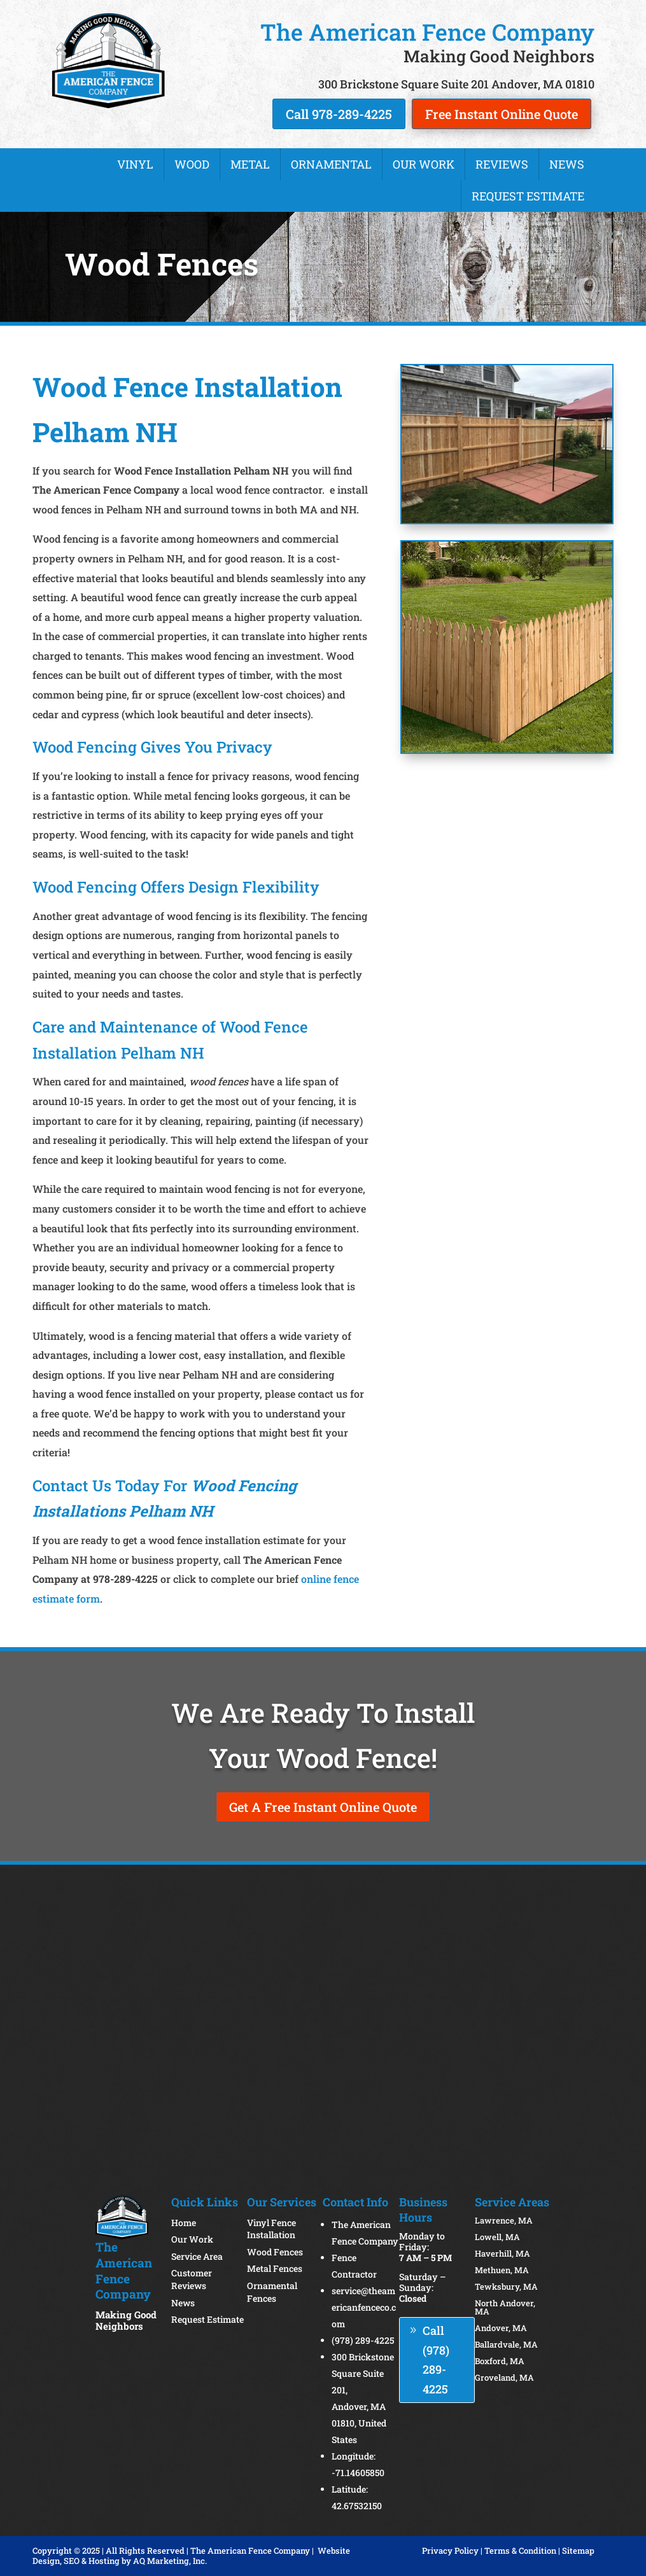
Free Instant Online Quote (501, 114)
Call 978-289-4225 (339, 114)
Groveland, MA (504, 2377)
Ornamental (331, 164)
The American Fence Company (250, 2550)
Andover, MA (501, 2328)
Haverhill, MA (502, 2253)
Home (183, 2223)
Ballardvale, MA (506, 2344)
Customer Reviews (191, 2279)
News (566, 164)
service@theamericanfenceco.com (364, 2307)
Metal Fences (274, 2268)
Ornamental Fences (272, 2292)
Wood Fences (275, 2252)
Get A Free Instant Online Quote (323, 1807)
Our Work (423, 164)
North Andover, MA (505, 2307)
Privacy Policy (450, 2550)
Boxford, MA (499, 2361)
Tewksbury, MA (506, 2286)
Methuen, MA (502, 2270)
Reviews (501, 164)
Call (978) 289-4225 (436, 2360)
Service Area (197, 2256)
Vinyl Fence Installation (271, 2229)
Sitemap (578, 2550)
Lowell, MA (497, 2237)
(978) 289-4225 (363, 2340)
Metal (250, 164)
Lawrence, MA (504, 2220)
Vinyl (135, 164)
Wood (191, 164)
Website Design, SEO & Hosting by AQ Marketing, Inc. (191, 2555)
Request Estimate (528, 196)
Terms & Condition (520, 2550)
